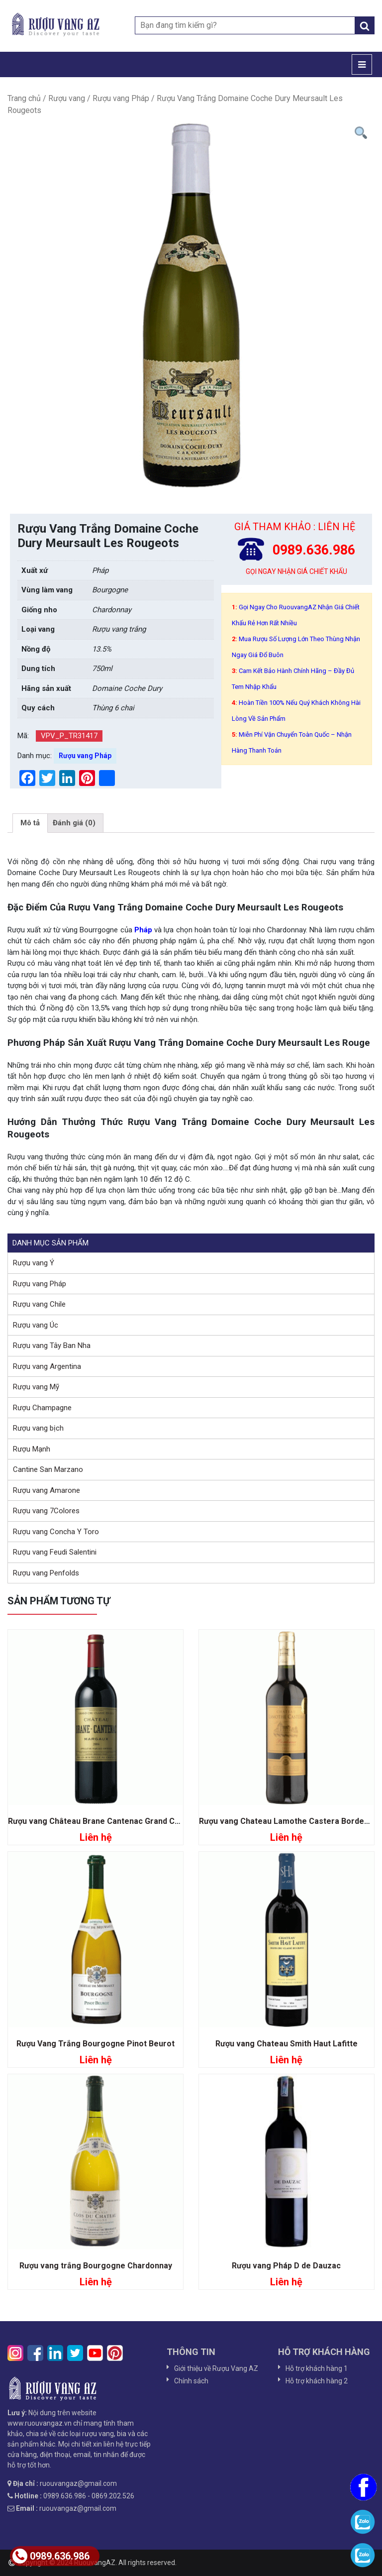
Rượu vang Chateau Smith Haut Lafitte (286, 2043)
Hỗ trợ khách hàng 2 (317, 2381)
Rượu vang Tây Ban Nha (52, 1345)
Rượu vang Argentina (47, 1366)
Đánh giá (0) (74, 822)
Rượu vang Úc (35, 1325)
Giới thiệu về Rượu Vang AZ (216, 2368)
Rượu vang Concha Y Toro (56, 1531)
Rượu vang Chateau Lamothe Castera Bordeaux (288, 1821)
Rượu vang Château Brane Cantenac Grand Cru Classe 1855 (119, 1821)
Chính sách (191, 2381)
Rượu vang (66, 98)
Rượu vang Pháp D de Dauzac (286, 2265)
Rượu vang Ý (33, 1262)
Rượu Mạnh (31, 1449)
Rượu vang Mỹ (36, 1386)
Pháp (142, 929)
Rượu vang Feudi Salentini (54, 1552)
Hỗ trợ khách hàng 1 (317, 2368)
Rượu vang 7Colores (46, 1510)
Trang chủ (24, 98)
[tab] (30, 823)
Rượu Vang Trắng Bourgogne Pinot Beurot (95, 2043)
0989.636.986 (51, 2556)
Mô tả (30, 822)
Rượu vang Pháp (121, 98)
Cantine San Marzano (48, 1469)
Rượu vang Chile (39, 1304)
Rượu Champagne (42, 1407)
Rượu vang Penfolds (46, 1572)
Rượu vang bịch (38, 1428)
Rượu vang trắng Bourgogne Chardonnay (95, 2265)
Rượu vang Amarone (46, 1490)
